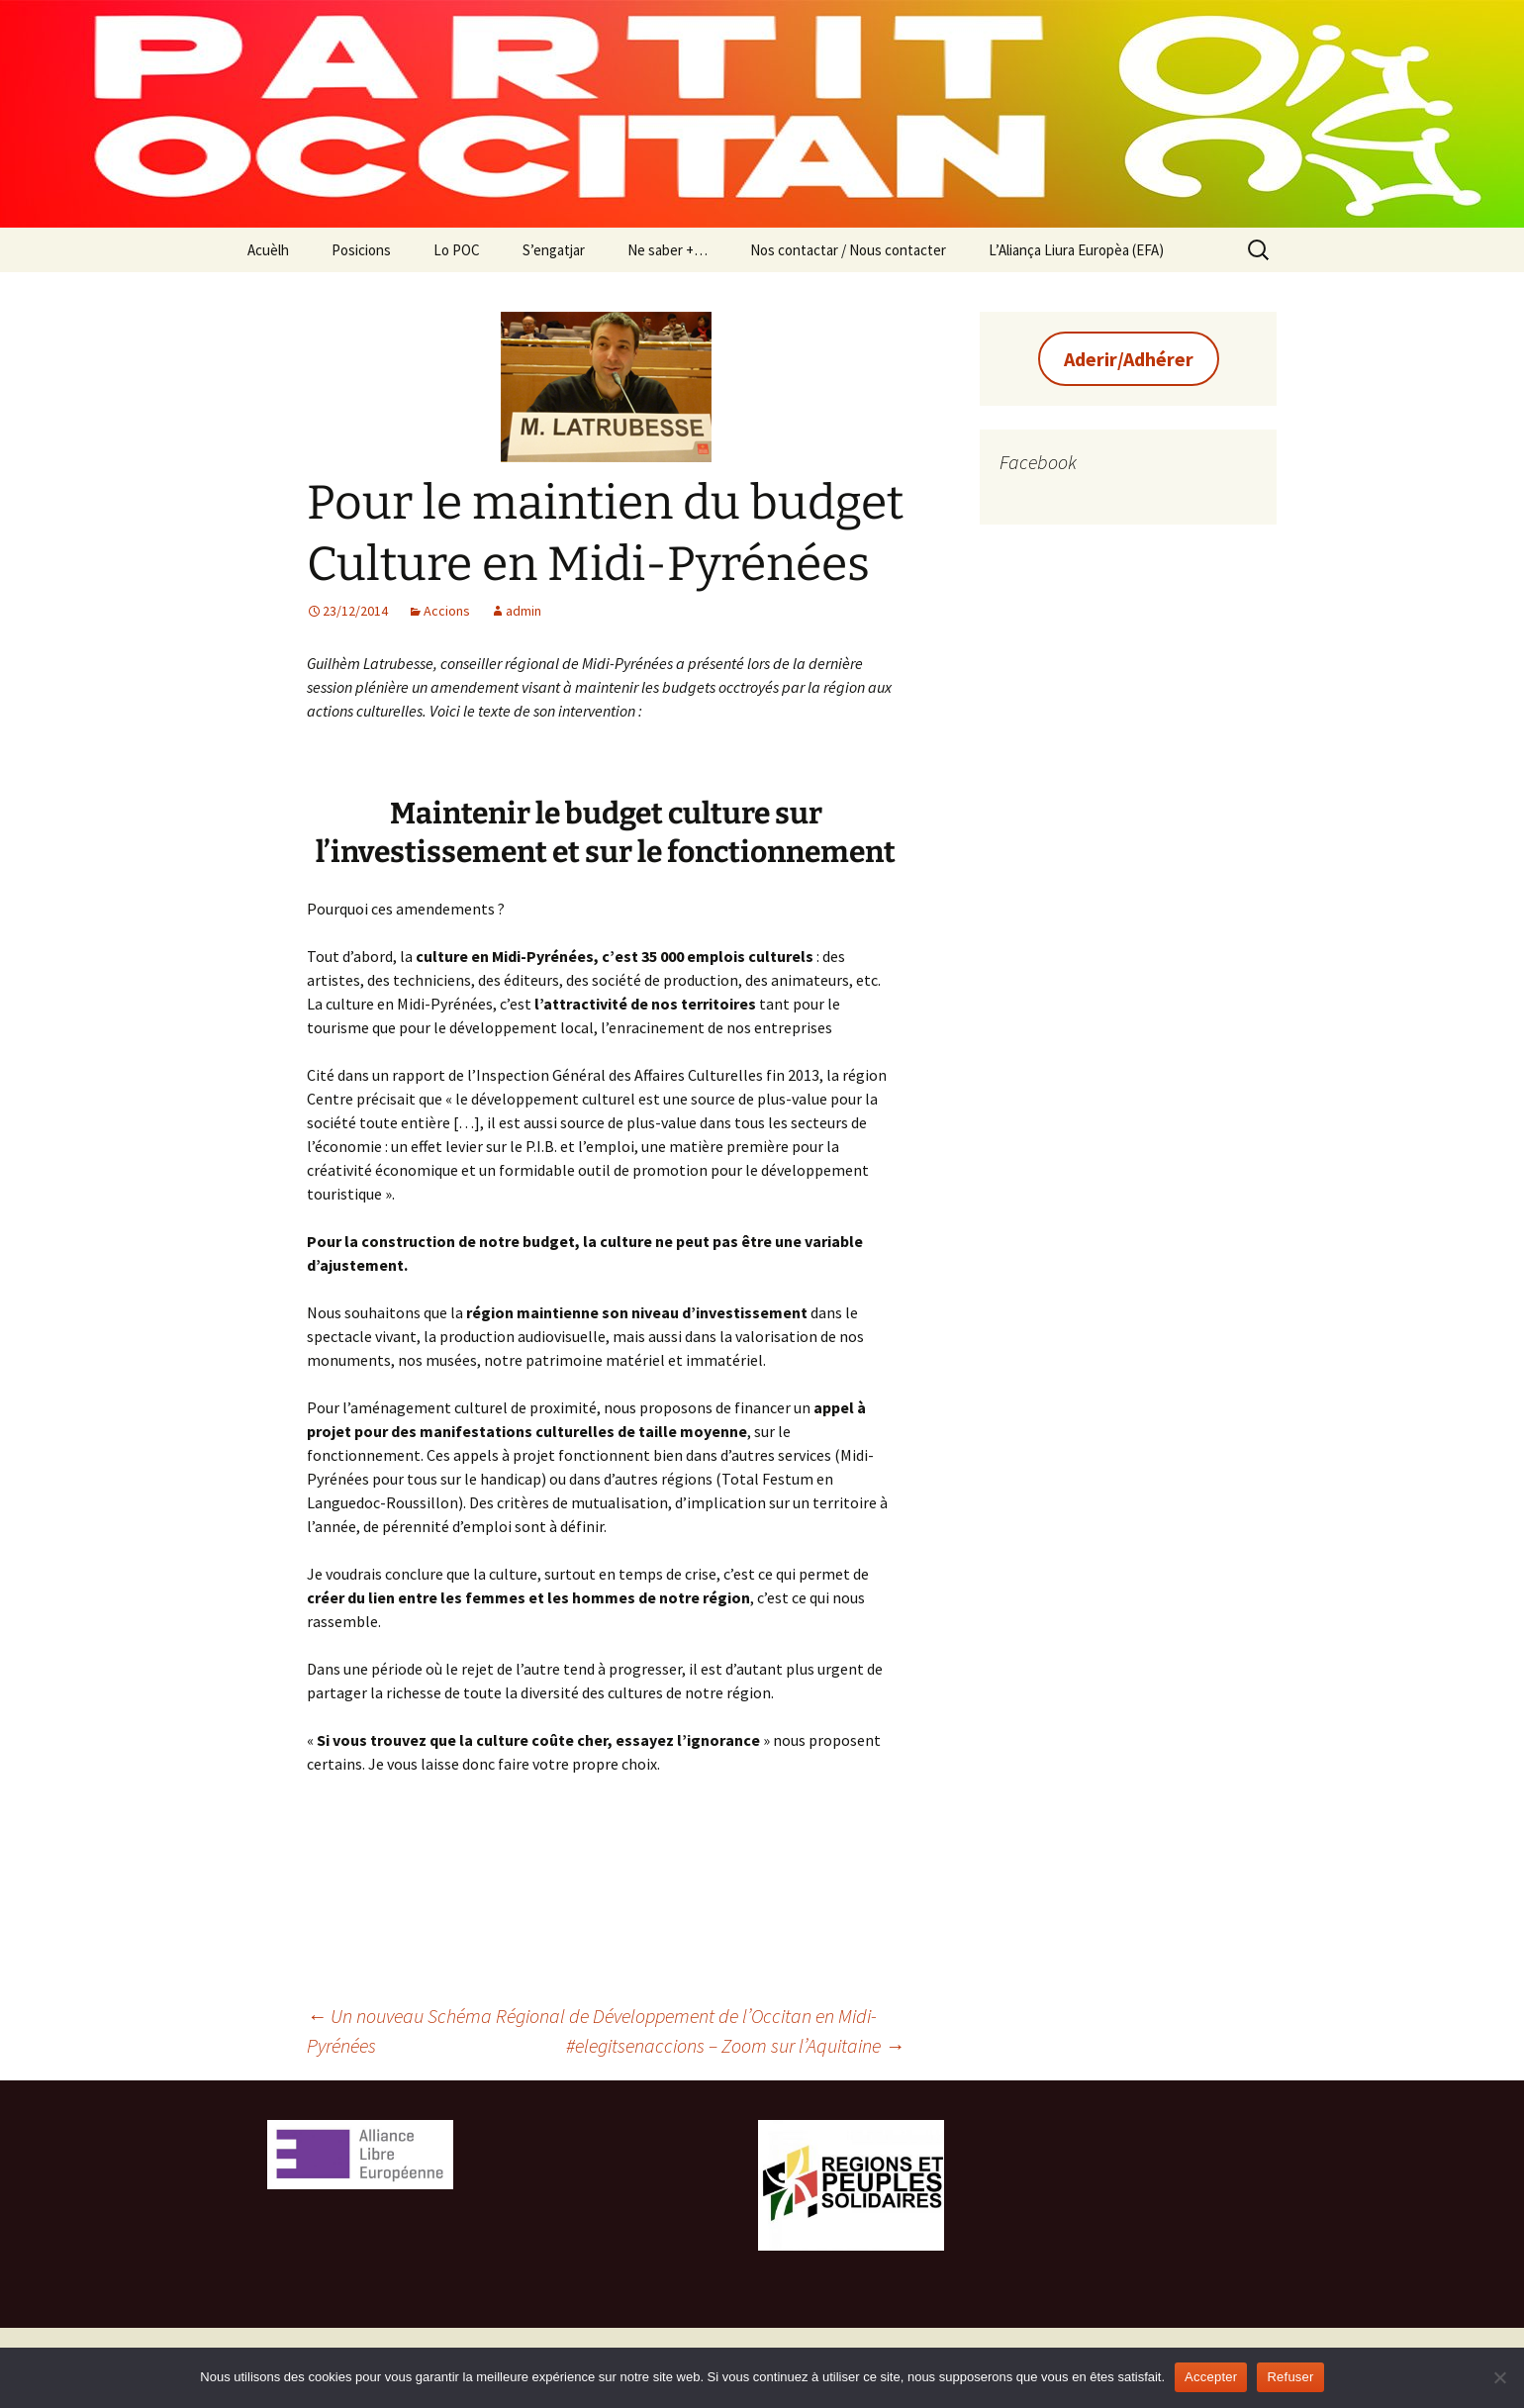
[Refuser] (1499, 2377)
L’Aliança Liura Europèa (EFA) (1076, 250)
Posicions (361, 250)
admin (523, 611)
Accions (447, 611)
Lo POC (456, 250)
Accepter (1211, 2376)
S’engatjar (554, 250)
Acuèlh (268, 250)
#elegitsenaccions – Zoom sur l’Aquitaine (735, 2045)
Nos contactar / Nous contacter (848, 250)
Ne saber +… (667, 250)
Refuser (1290, 2376)
